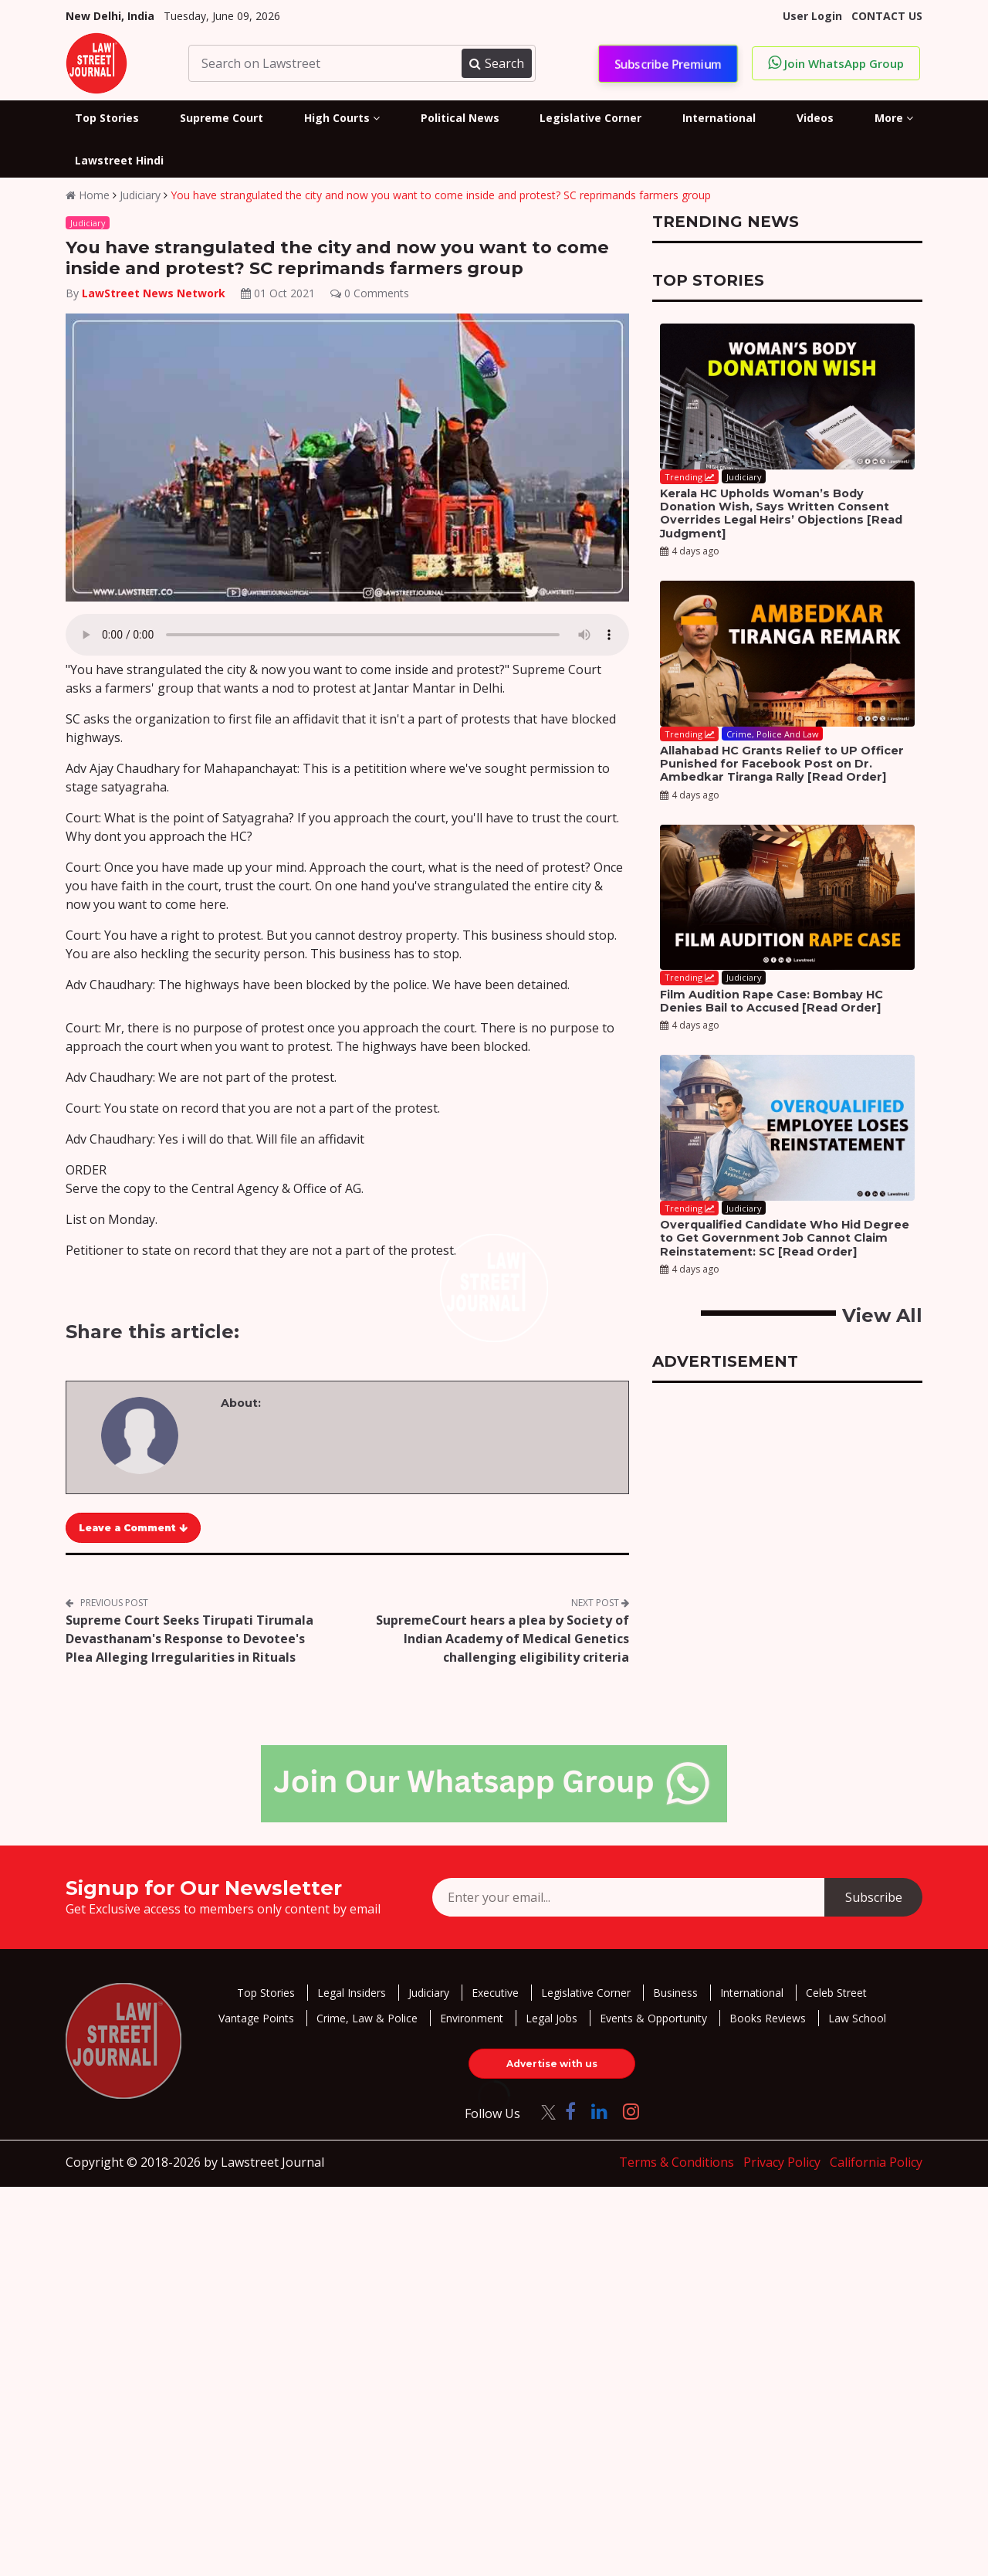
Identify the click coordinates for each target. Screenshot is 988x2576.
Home (88, 195)
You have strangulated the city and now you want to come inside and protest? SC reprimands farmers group (441, 195)
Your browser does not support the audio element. (347, 635)
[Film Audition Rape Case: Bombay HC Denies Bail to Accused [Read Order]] (787, 898)
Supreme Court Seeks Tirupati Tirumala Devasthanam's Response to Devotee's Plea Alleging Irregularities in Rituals (189, 1639)
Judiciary (140, 195)
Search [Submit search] (496, 63)
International (751, 1992)
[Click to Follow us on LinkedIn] (599, 2111)
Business (675, 1992)
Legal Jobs (551, 2018)
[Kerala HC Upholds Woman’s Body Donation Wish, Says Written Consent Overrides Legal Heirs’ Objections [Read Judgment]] (787, 396)
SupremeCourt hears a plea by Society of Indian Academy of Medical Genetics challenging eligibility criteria (502, 1639)
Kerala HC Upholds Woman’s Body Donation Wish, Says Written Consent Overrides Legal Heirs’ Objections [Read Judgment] (781, 513)
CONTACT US (886, 15)
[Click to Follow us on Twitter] (543, 2111)
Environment (471, 2018)
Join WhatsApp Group (836, 63)
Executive (495, 1992)
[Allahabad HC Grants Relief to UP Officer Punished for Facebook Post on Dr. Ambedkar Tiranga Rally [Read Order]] (787, 654)
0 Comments (369, 293)
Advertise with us (551, 2063)
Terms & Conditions (676, 2162)
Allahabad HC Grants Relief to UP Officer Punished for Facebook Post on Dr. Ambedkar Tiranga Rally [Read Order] (782, 764)
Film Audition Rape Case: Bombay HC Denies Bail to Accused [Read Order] (771, 1001)
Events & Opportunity (653, 2018)
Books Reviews (767, 2018)
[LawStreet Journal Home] (96, 61)
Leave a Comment (133, 1528)
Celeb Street (836, 1992)
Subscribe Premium (668, 63)
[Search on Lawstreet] (327, 63)
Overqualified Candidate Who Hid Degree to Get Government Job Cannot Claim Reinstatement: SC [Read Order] (784, 1238)
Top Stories (266, 1992)
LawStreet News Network (153, 293)
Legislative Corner (586, 1992)
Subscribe (873, 1897)
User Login (812, 15)
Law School (857, 2018)
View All (882, 1315)
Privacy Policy (782, 2162)
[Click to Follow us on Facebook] (570, 2111)
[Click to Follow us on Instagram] (631, 2111)
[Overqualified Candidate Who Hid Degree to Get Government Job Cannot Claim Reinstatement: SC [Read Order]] (787, 1128)
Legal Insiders (351, 1992)
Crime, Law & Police (367, 2018)
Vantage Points (256, 2018)
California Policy (876, 2162)
